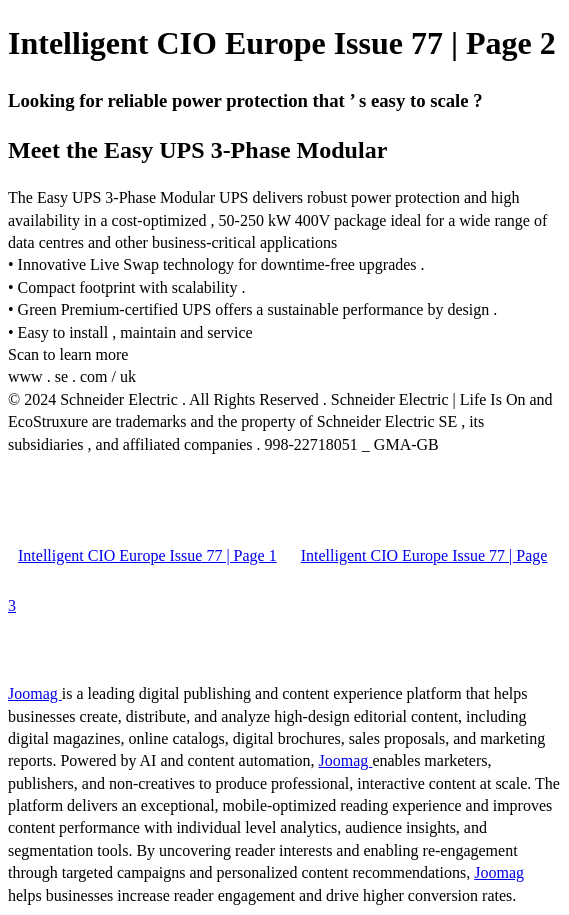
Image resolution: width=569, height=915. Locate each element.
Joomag (35, 693)
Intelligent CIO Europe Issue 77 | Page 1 (147, 555)
